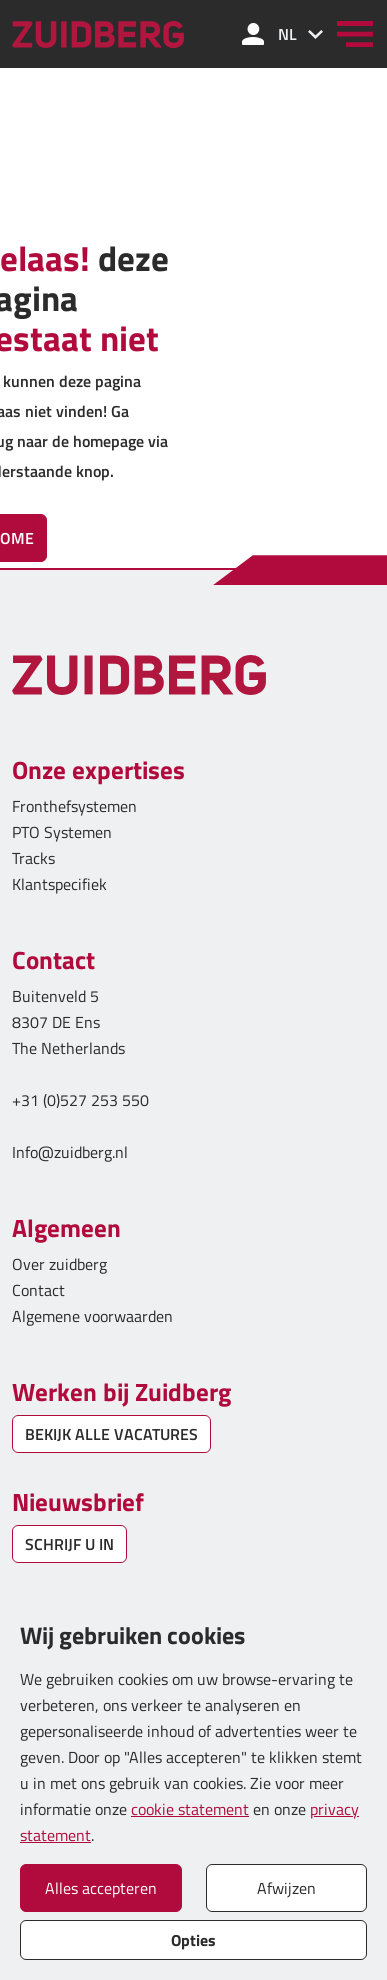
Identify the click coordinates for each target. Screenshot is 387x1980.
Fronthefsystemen (74, 806)
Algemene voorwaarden (92, 1316)
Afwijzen (286, 1888)
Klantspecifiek (59, 884)
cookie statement (190, 1809)
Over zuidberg (59, 1264)
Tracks (33, 858)
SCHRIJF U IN (69, 1544)
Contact (38, 1290)
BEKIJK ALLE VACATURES (111, 1434)
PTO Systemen (62, 832)
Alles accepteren (101, 1888)
